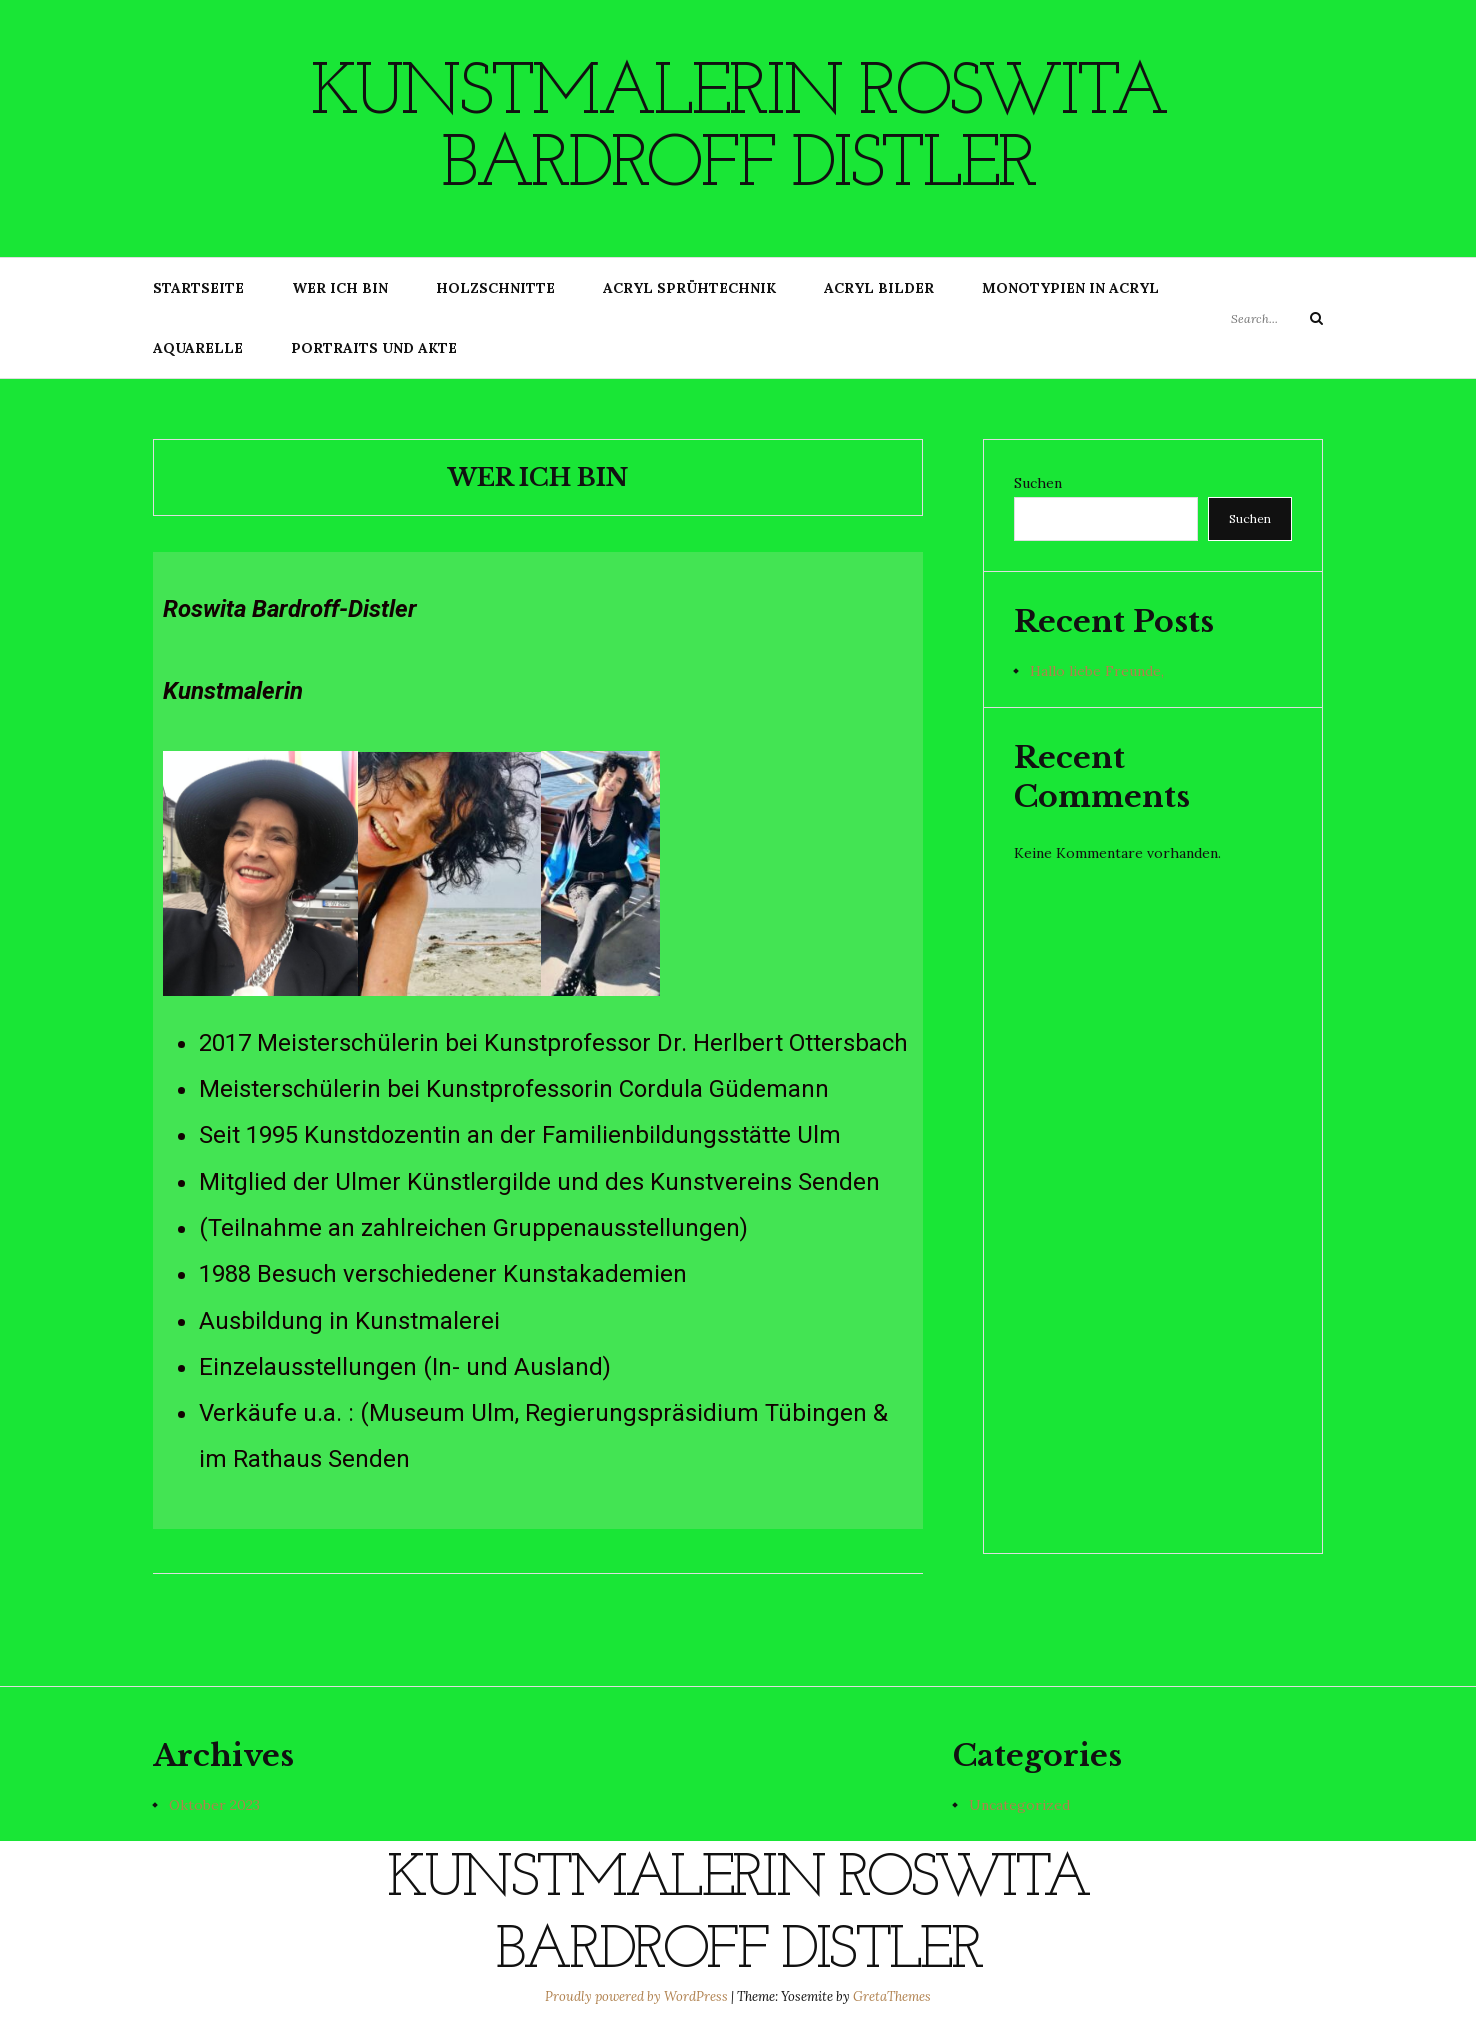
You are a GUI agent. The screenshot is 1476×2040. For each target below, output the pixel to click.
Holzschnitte (495, 288)
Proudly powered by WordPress (638, 1996)
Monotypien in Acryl (1070, 288)
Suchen (1038, 483)
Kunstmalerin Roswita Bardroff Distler (738, 131)
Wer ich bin (340, 288)
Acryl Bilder (879, 288)
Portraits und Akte (374, 348)
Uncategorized (1019, 1805)
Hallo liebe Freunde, (1097, 671)
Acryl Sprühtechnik (689, 288)
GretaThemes (892, 1996)
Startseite (198, 288)
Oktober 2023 (214, 1805)
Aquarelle (198, 348)
